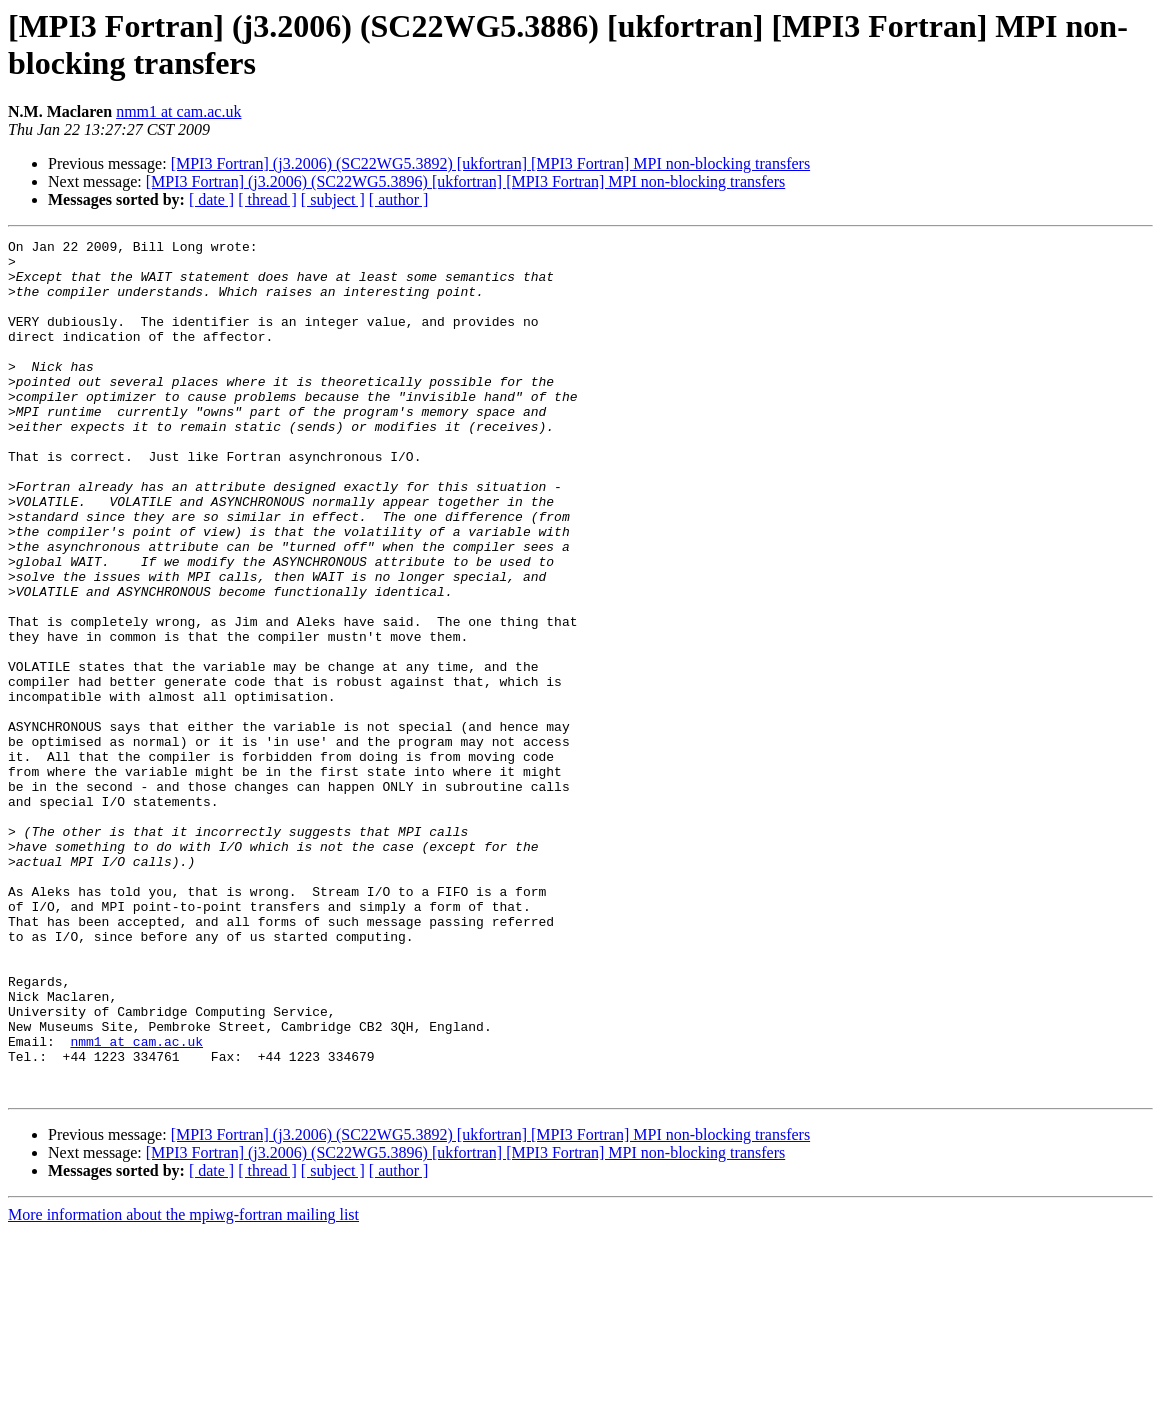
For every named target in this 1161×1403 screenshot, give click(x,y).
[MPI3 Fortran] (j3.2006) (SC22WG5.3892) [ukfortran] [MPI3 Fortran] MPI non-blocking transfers (490, 163)
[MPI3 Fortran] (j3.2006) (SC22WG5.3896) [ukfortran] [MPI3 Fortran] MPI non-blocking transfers (465, 181)
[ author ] (399, 199)
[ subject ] (333, 199)
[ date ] (211, 199)
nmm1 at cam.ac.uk (178, 111)
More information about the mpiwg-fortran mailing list (183, 1385)
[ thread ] (267, 199)
